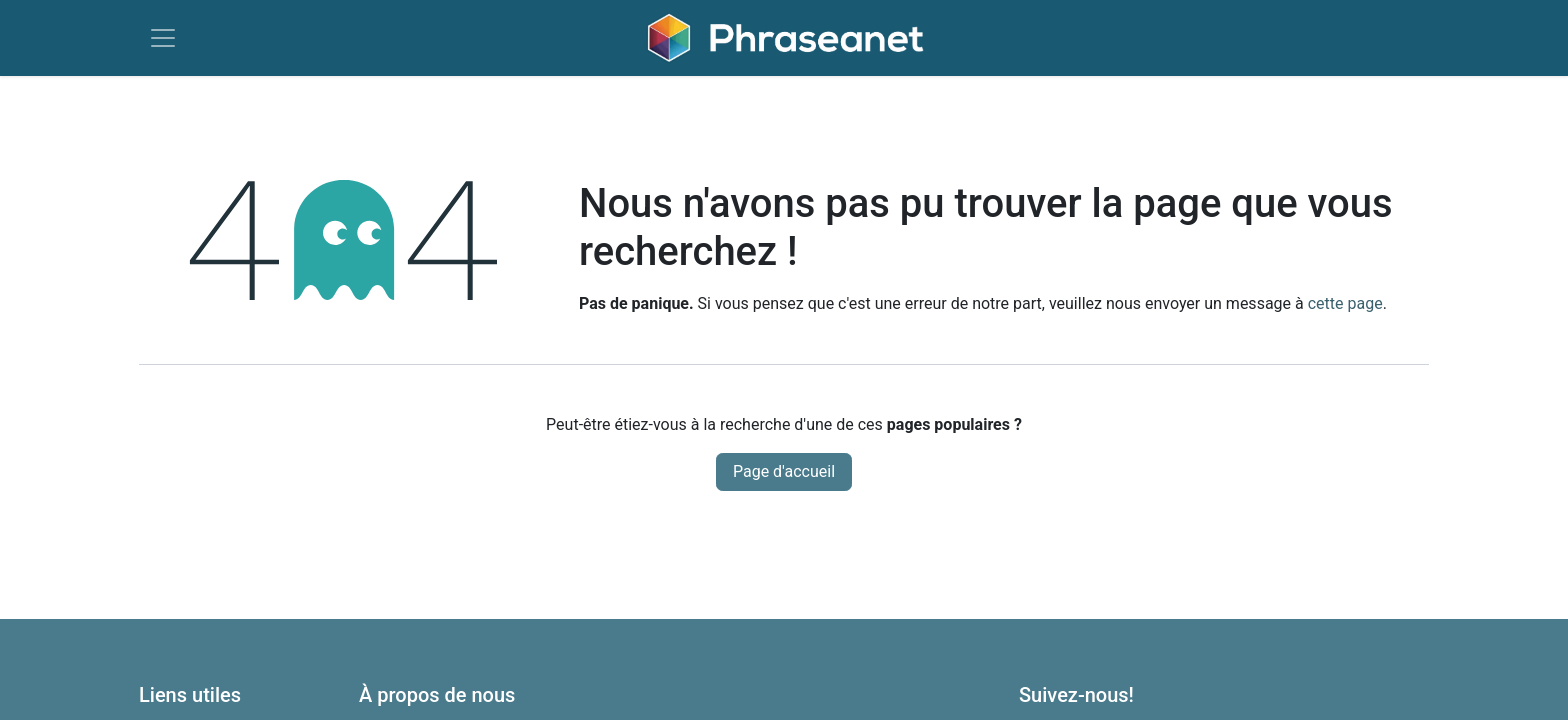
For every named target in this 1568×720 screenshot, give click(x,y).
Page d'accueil (784, 471)
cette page (1345, 303)
